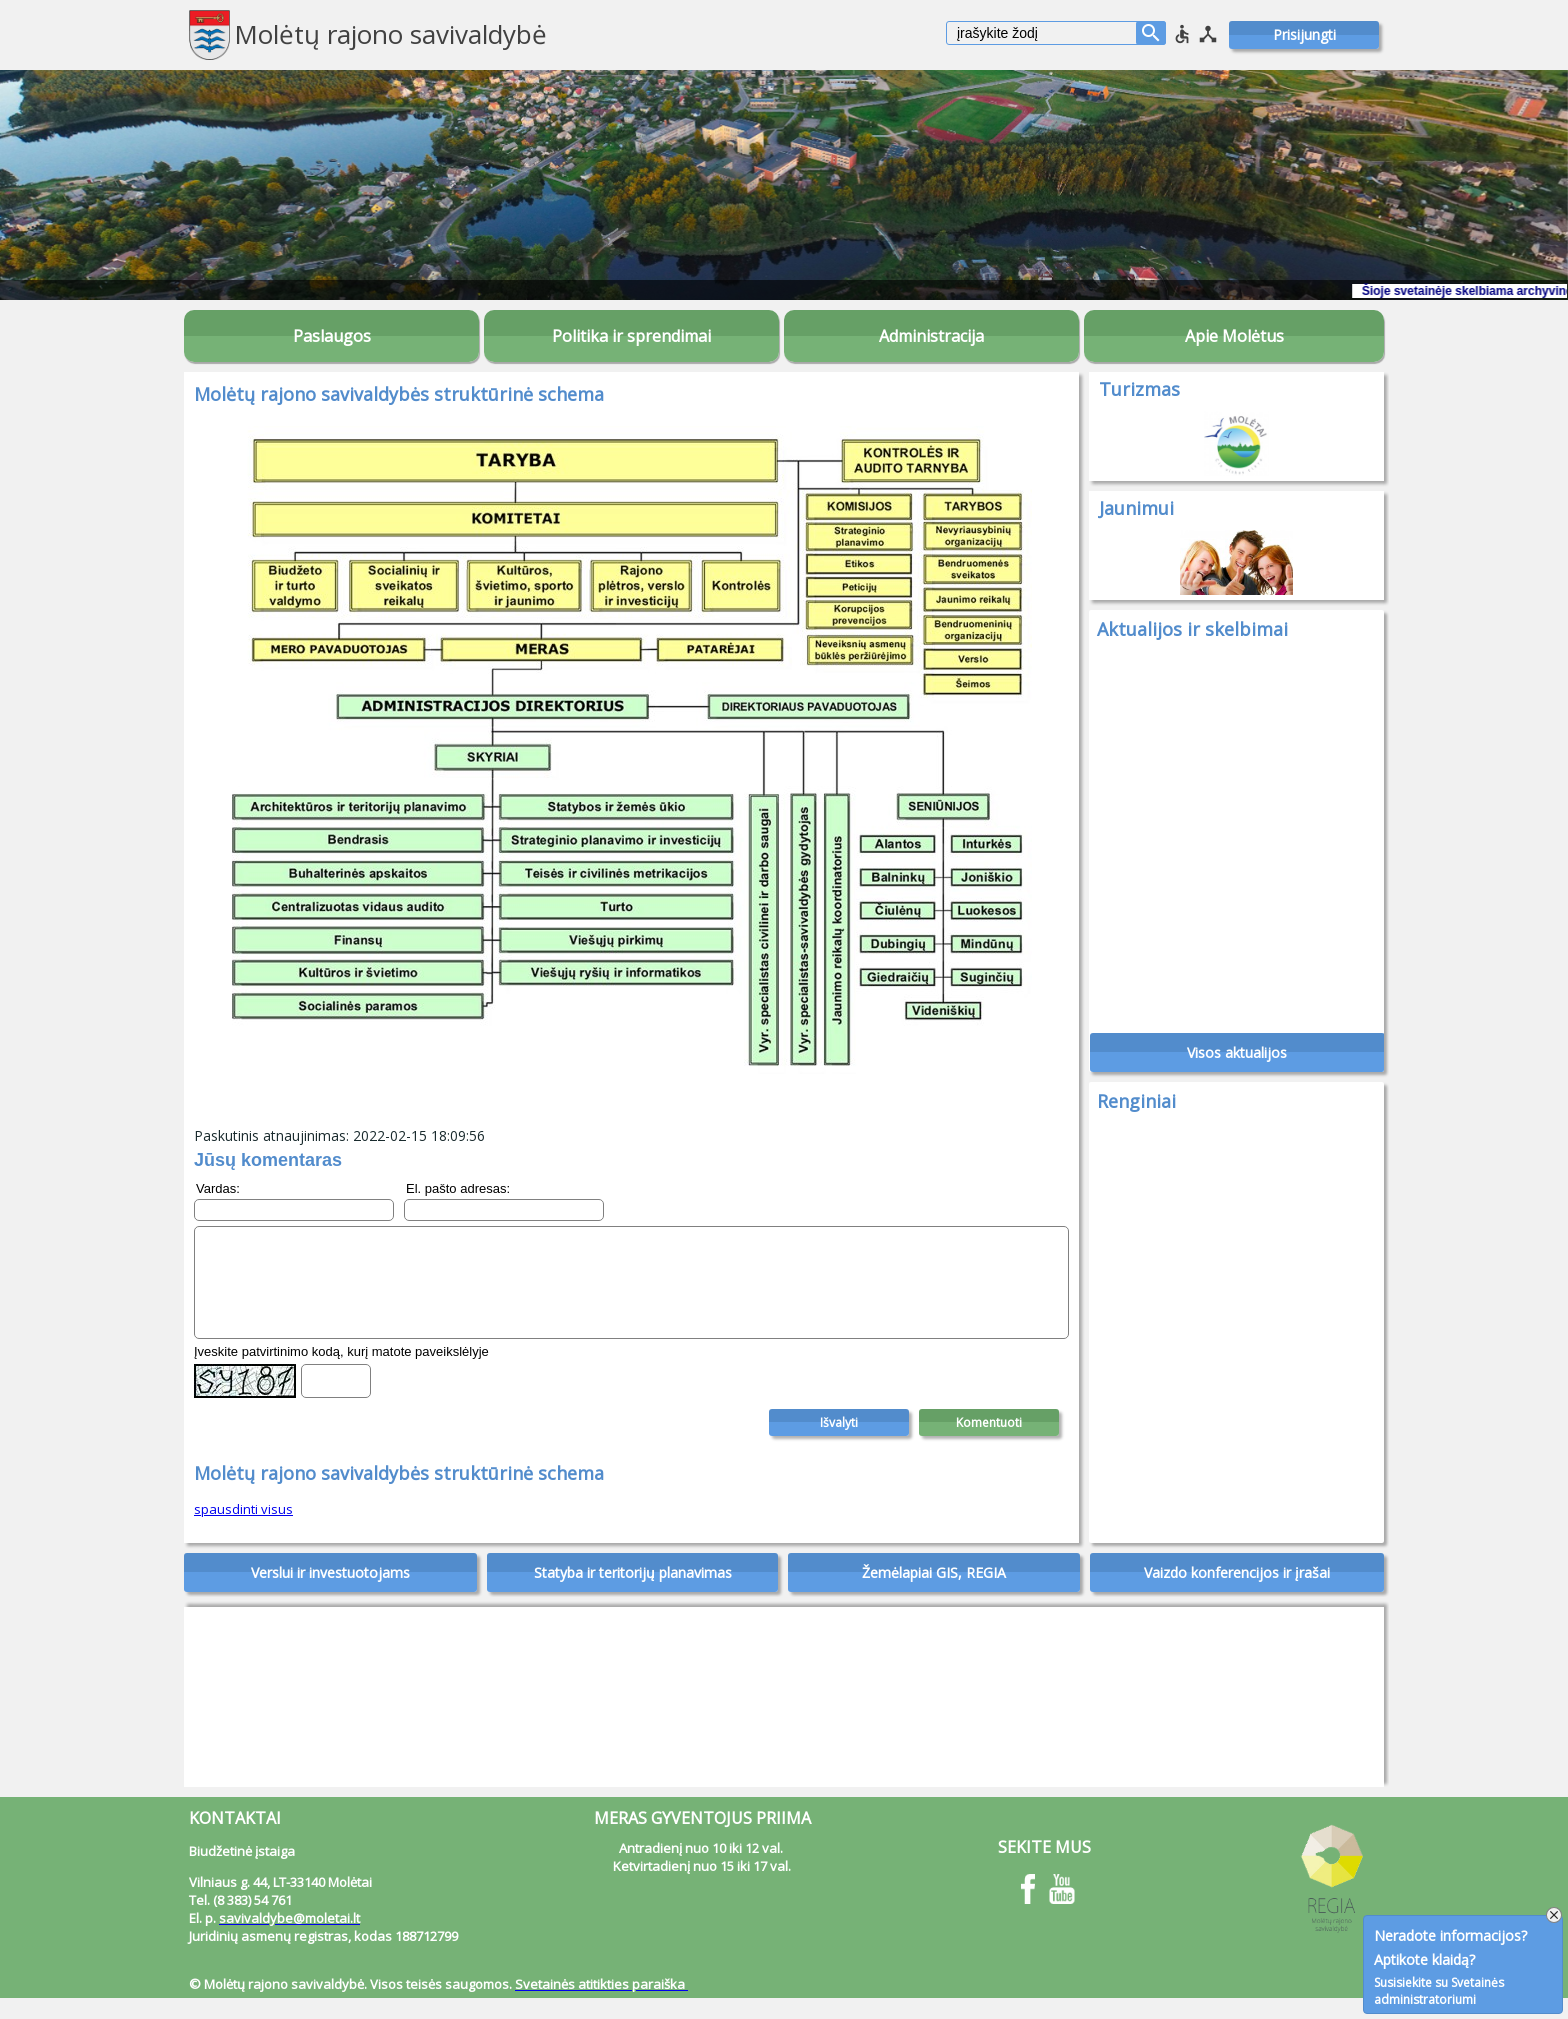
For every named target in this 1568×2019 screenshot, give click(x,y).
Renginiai (1136, 1111)
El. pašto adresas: (458, 1188)
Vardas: (218, 1188)
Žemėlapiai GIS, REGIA (934, 1593)
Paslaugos (332, 336)
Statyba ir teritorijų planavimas (633, 1593)
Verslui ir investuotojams (330, 1593)
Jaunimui (1136, 508)
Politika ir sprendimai (631, 336)
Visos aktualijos (1237, 1062)
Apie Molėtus (1234, 336)
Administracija (931, 336)
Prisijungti (1304, 34)
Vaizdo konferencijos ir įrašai (1237, 1593)
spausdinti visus (243, 1530)
